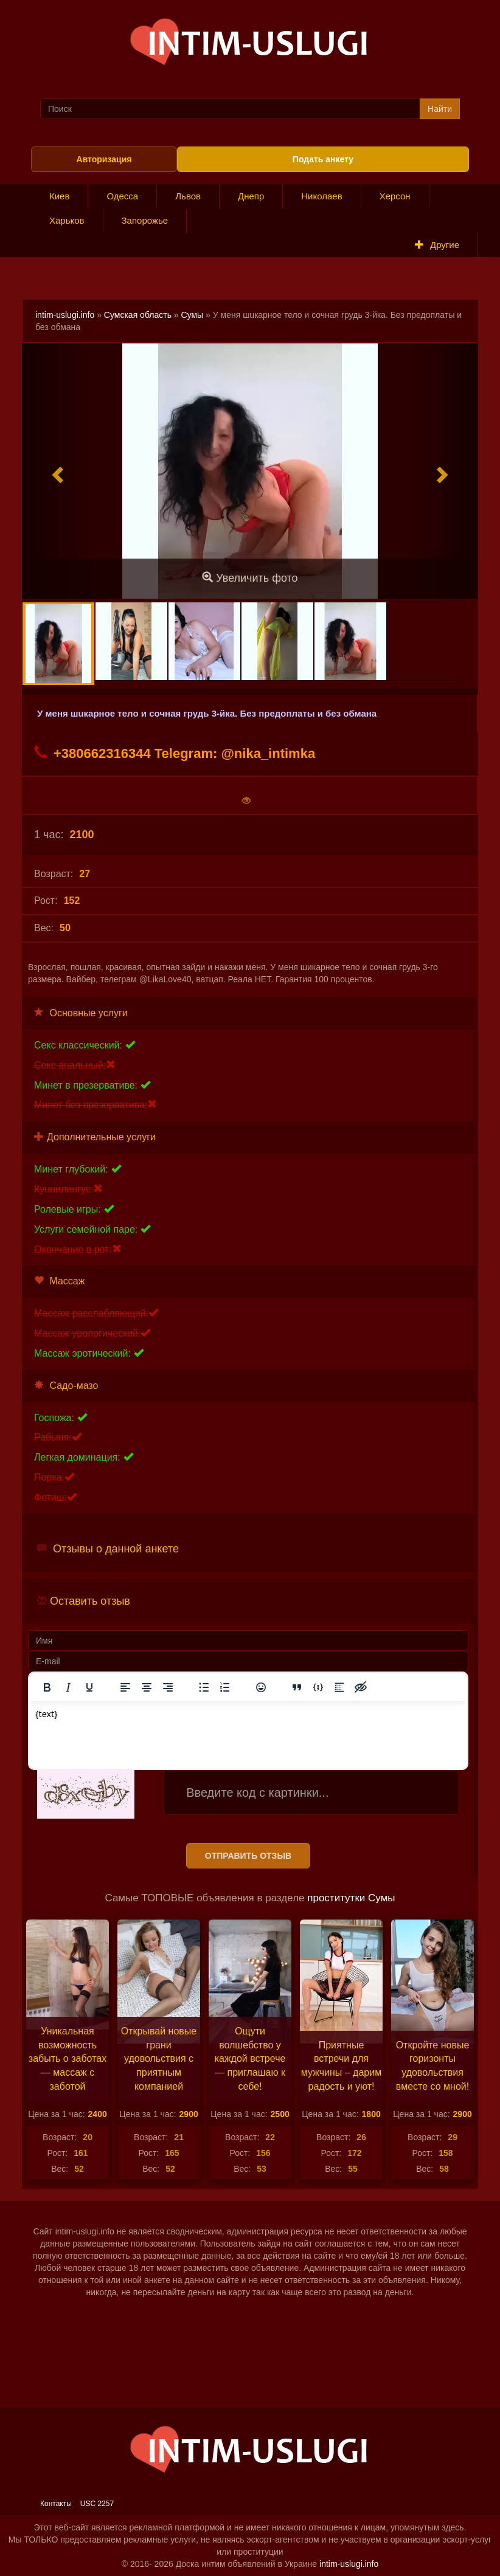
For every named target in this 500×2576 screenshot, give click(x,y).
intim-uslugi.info (64, 315)
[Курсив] (68, 1687)
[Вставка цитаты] (296, 1687)
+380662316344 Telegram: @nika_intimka (174, 753)
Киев (59, 196)
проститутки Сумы (351, 1898)
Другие (437, 244)
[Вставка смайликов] (261, 1687)
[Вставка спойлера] (339, 1687)
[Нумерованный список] (225, 1687)
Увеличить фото (249, 577)
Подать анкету (323, 159)
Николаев (321, 196)
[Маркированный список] (203, 1687)
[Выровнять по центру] (146, 1687)
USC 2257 (97, 2503)
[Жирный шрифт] (46, 1687)
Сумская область (138, 315)
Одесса (122, 196)
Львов (188, 196)
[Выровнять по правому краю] (168, 1687)
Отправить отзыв (248, 1856)
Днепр (251, 196)
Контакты (56, 2503)
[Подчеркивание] (89, 1687)
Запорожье (145, 220)
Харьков (67, 220)
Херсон (395, 196)
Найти (440, 109)
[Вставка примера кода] (318, 1687)
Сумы (192, 315)
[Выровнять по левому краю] (125, 1687)
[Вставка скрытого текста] (360, 1687)
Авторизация (104, 159)
